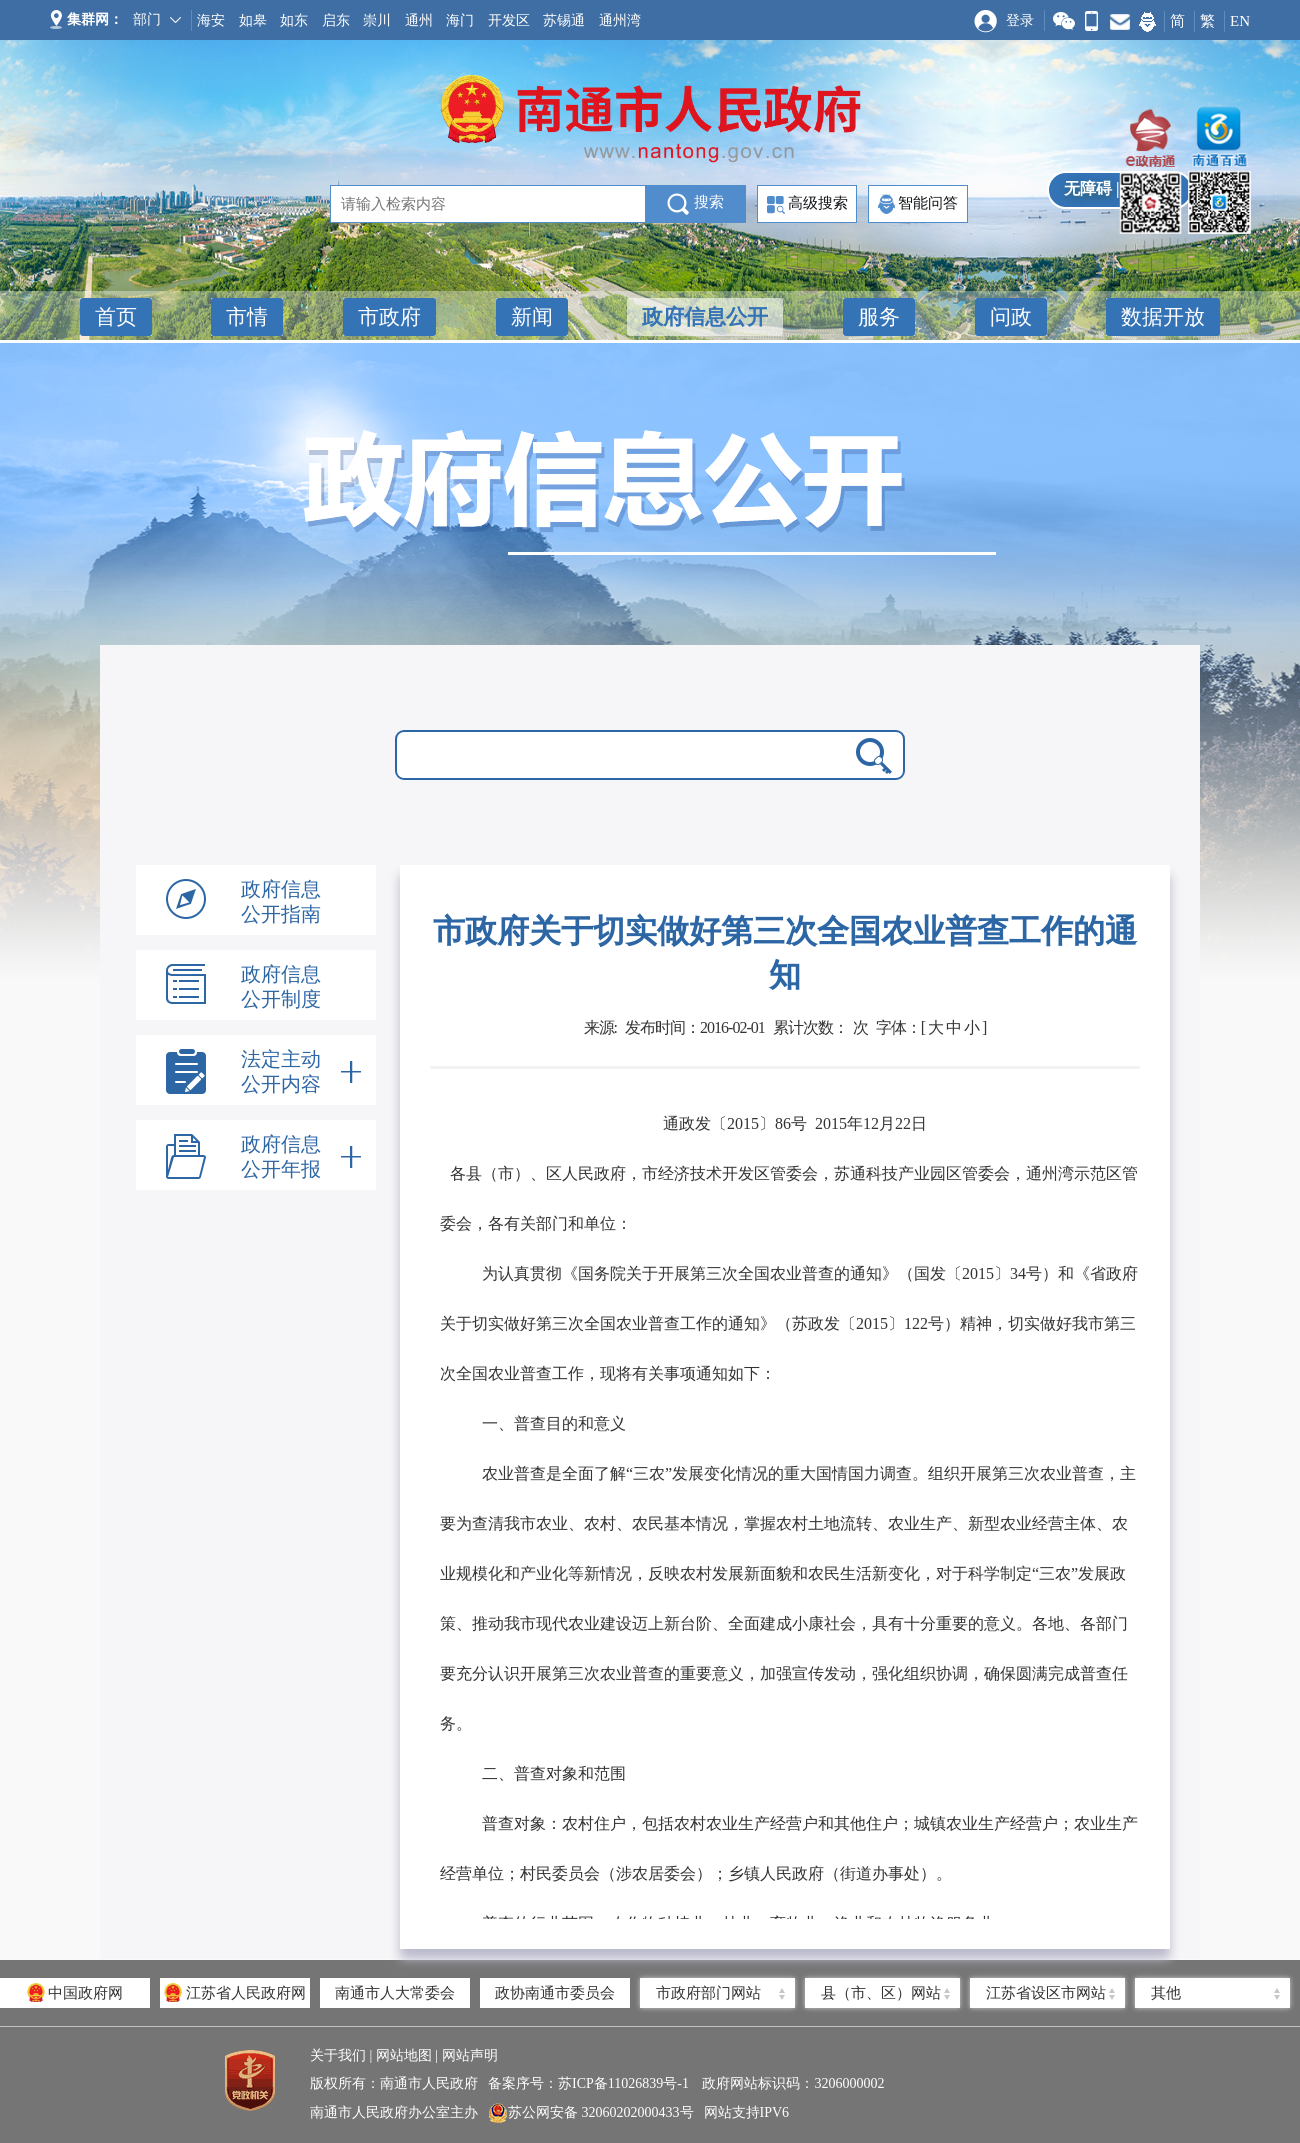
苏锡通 (564, 20)
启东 (336, 20)
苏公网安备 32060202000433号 (591, 2113)
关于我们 (338, 2055)
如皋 (253, 20)
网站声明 (470, 2055)
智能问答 (918, 204)
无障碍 (1088, 188)
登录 (1020, 20)
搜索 (695, 204)
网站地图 (404, 2055)
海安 (211, 20)
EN (1240, 21)
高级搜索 (807, 204)
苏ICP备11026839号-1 (625, 2083)
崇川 (377, 20)
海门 (460, 20)
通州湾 (620, 20)
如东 (294, 20)
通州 (419, 20)
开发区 (509, 20)
